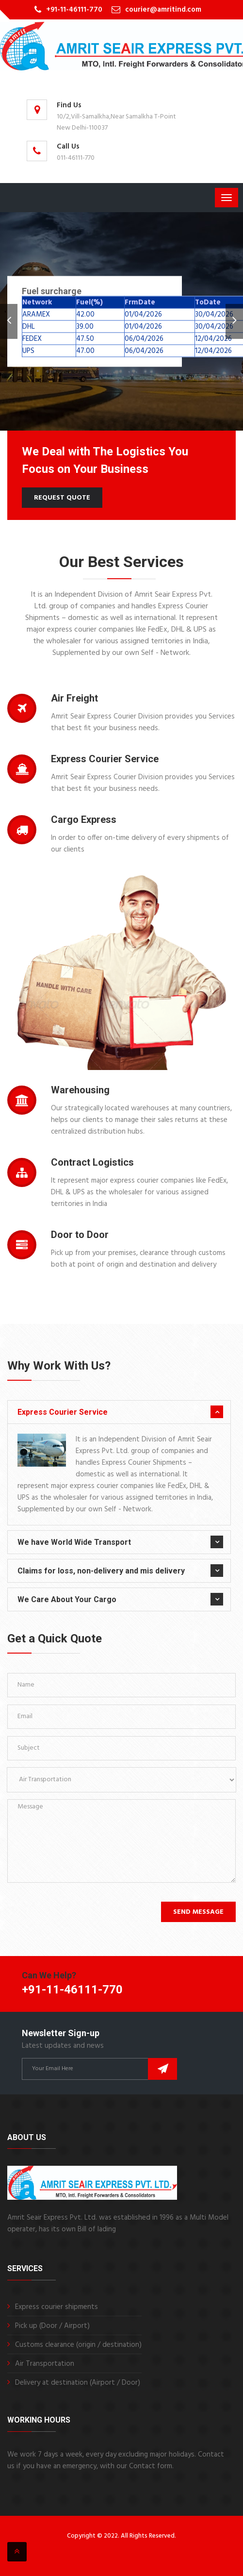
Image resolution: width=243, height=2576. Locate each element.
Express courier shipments (56, 2307)
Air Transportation (44, 2364)
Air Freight (74, 698)
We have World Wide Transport (74, 1542)
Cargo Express (83, 819)
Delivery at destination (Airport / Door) (77, 2383)
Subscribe (162, 2069)
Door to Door (80, 1234)
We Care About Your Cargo (66, 1599)
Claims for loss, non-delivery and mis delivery (101, 1570)
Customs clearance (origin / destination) (78, 2345)
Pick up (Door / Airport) (52, 2326)
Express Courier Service (105, 759)
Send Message (198, 1912)
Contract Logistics (92, 1162)
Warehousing (80, 1090)
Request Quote (62, 497)
